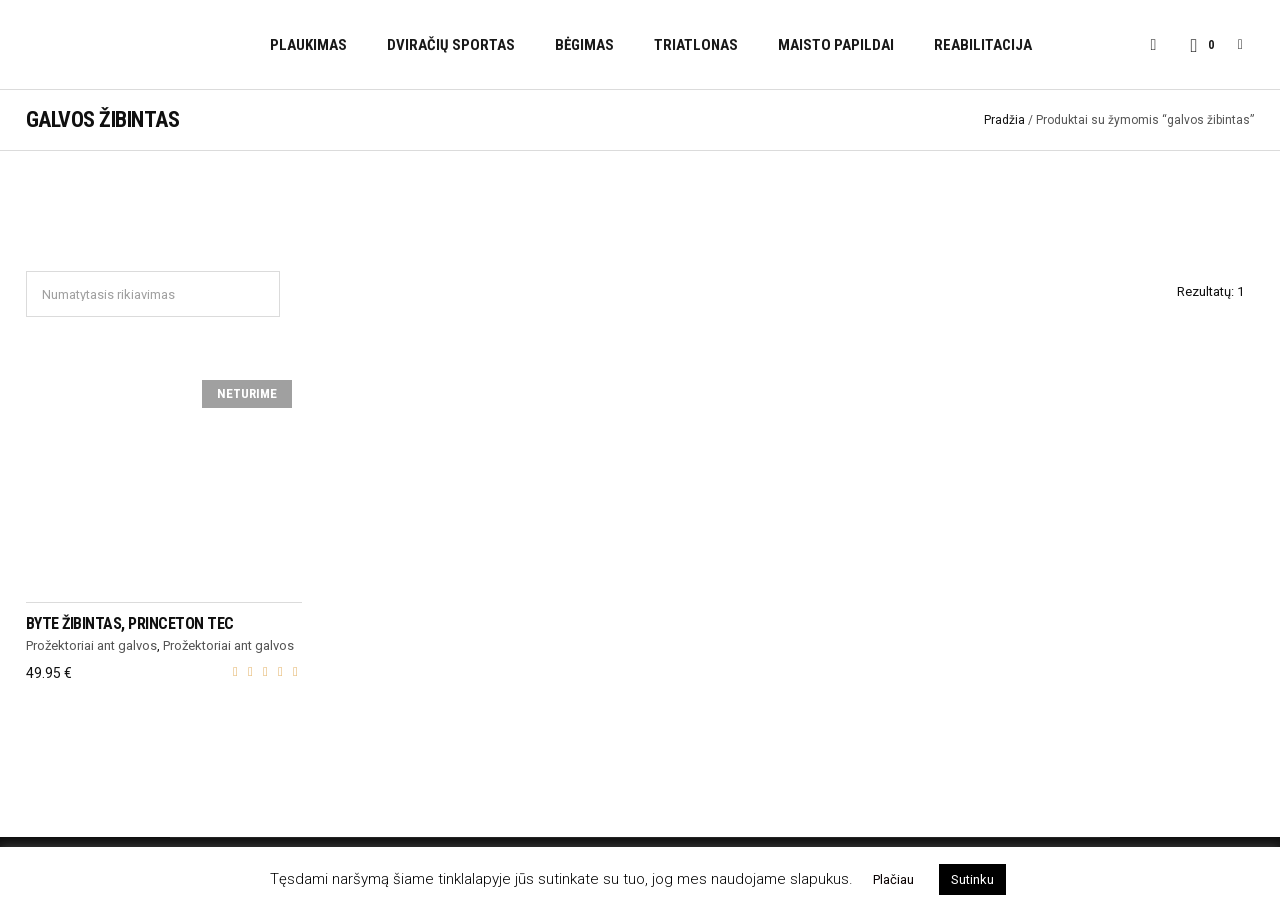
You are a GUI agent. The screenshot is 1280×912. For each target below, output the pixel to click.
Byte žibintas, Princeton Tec (130, 623)
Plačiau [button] (893, 879)
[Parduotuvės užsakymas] (153, 294)
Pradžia (1004, 120)
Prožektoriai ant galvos (91, 645)
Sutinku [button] (972, 879)
